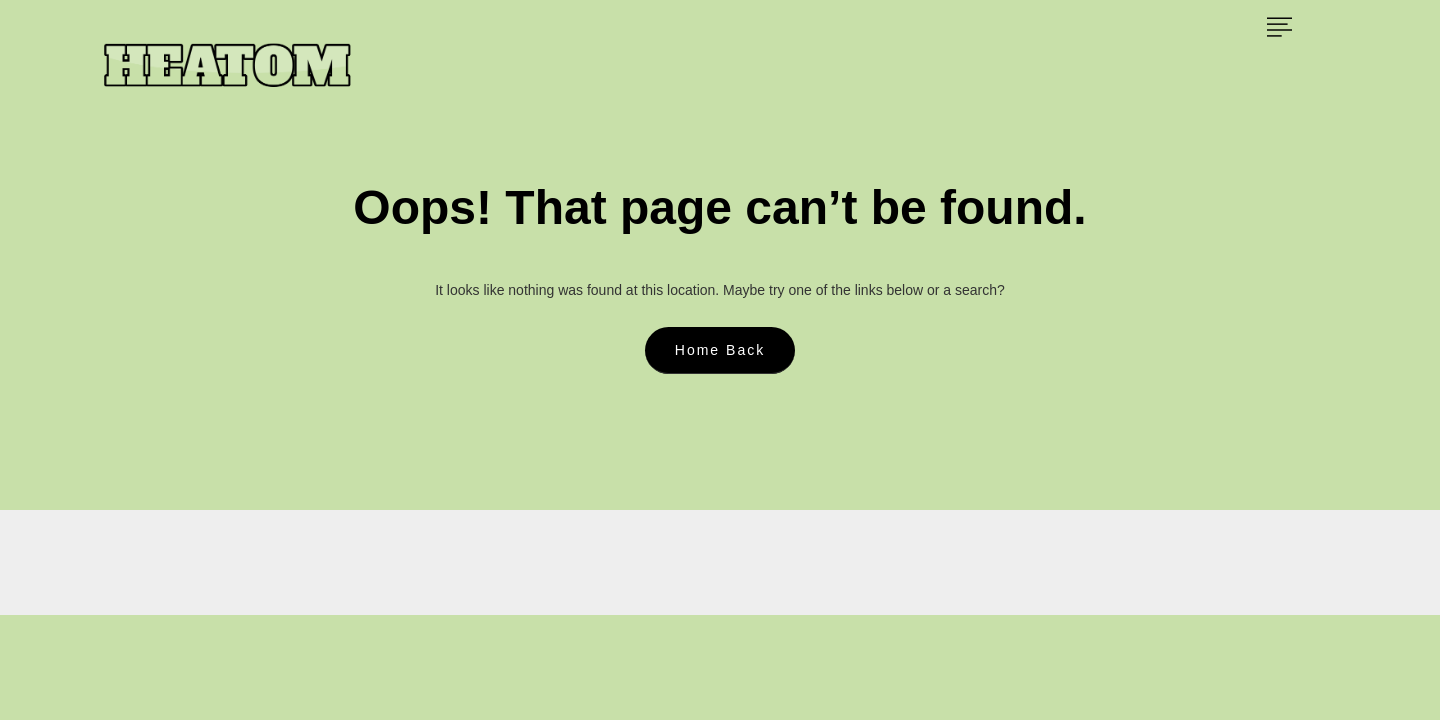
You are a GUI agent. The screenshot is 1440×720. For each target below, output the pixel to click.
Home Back (720, 350)
